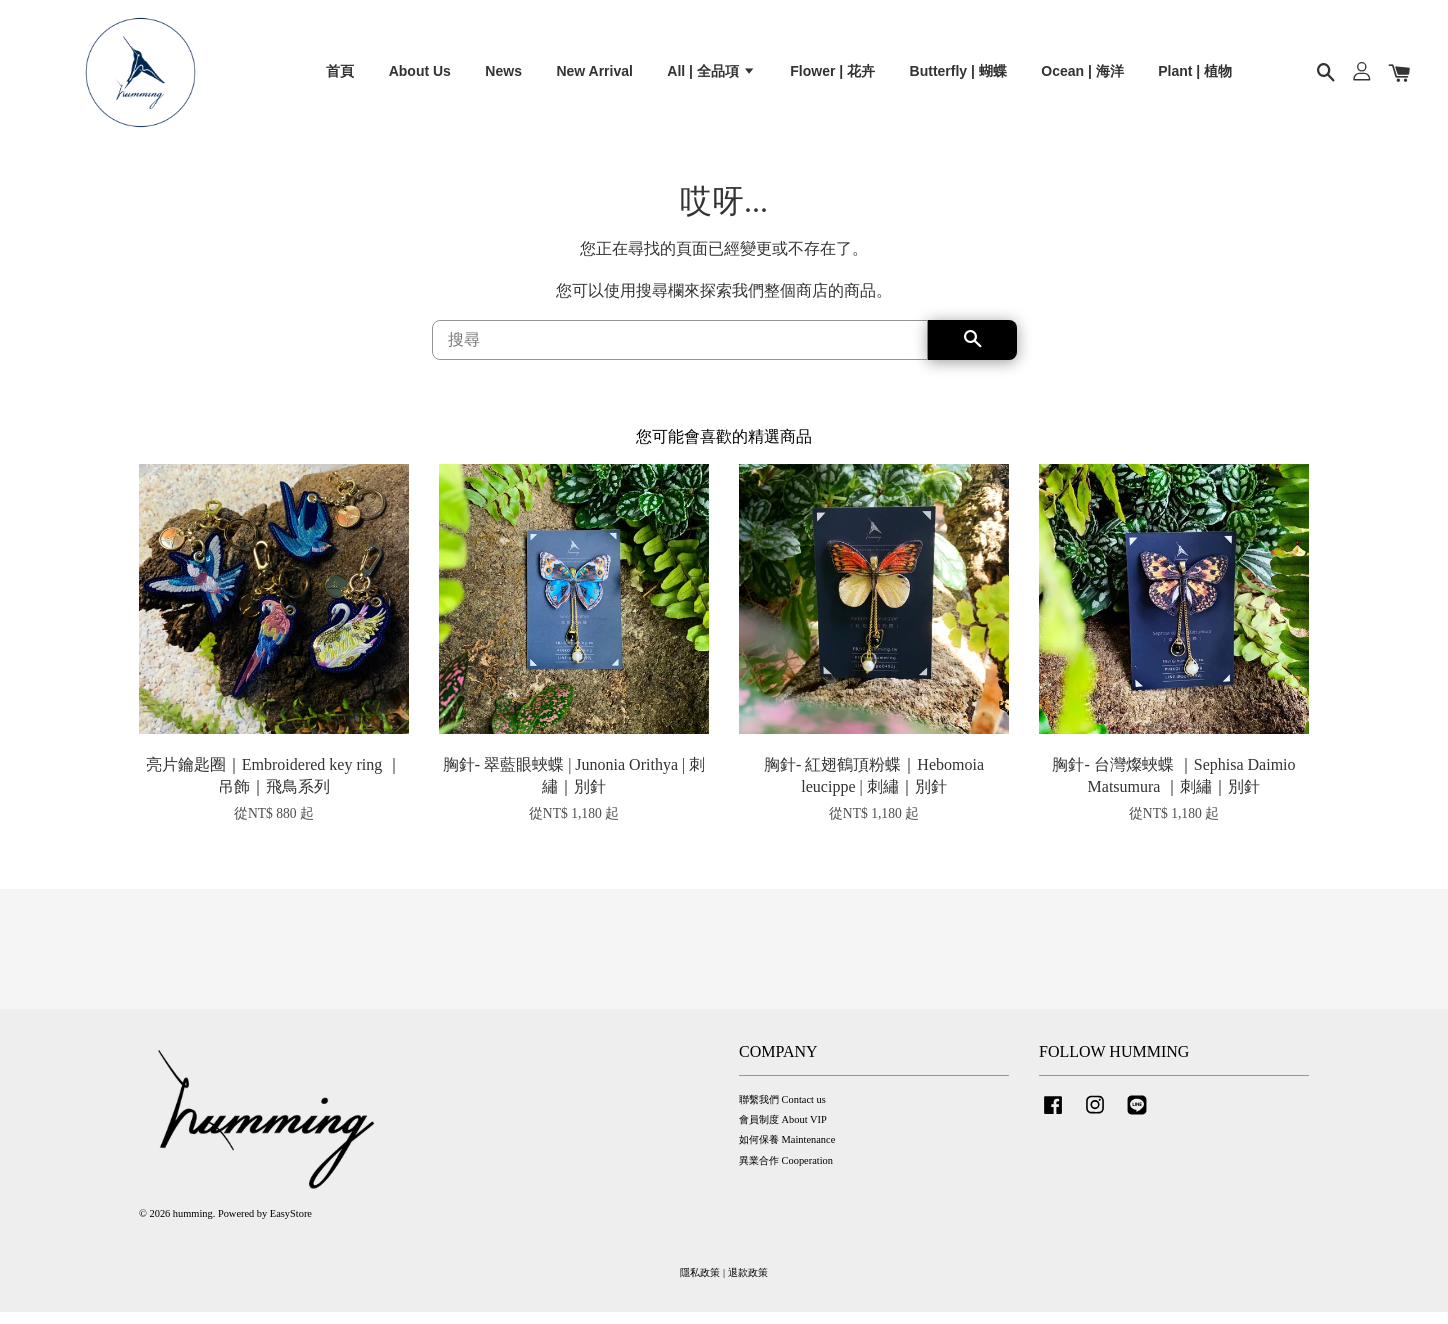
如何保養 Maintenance (787, 1151)
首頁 (340, 76)
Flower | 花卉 (832, 76)
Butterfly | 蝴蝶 (958, 76)
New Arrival (594, 76)
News (503, 76)
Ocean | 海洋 (1082, 76)
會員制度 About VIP (783, 1131)
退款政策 (748, 1284)
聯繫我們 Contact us (782, 1111)
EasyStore (291, 1225)
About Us (420, 76)
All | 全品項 (711, 76)
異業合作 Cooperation (786, 1172)
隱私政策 (700, 1284)
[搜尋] (680, 351)
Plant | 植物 (1195, 76)
